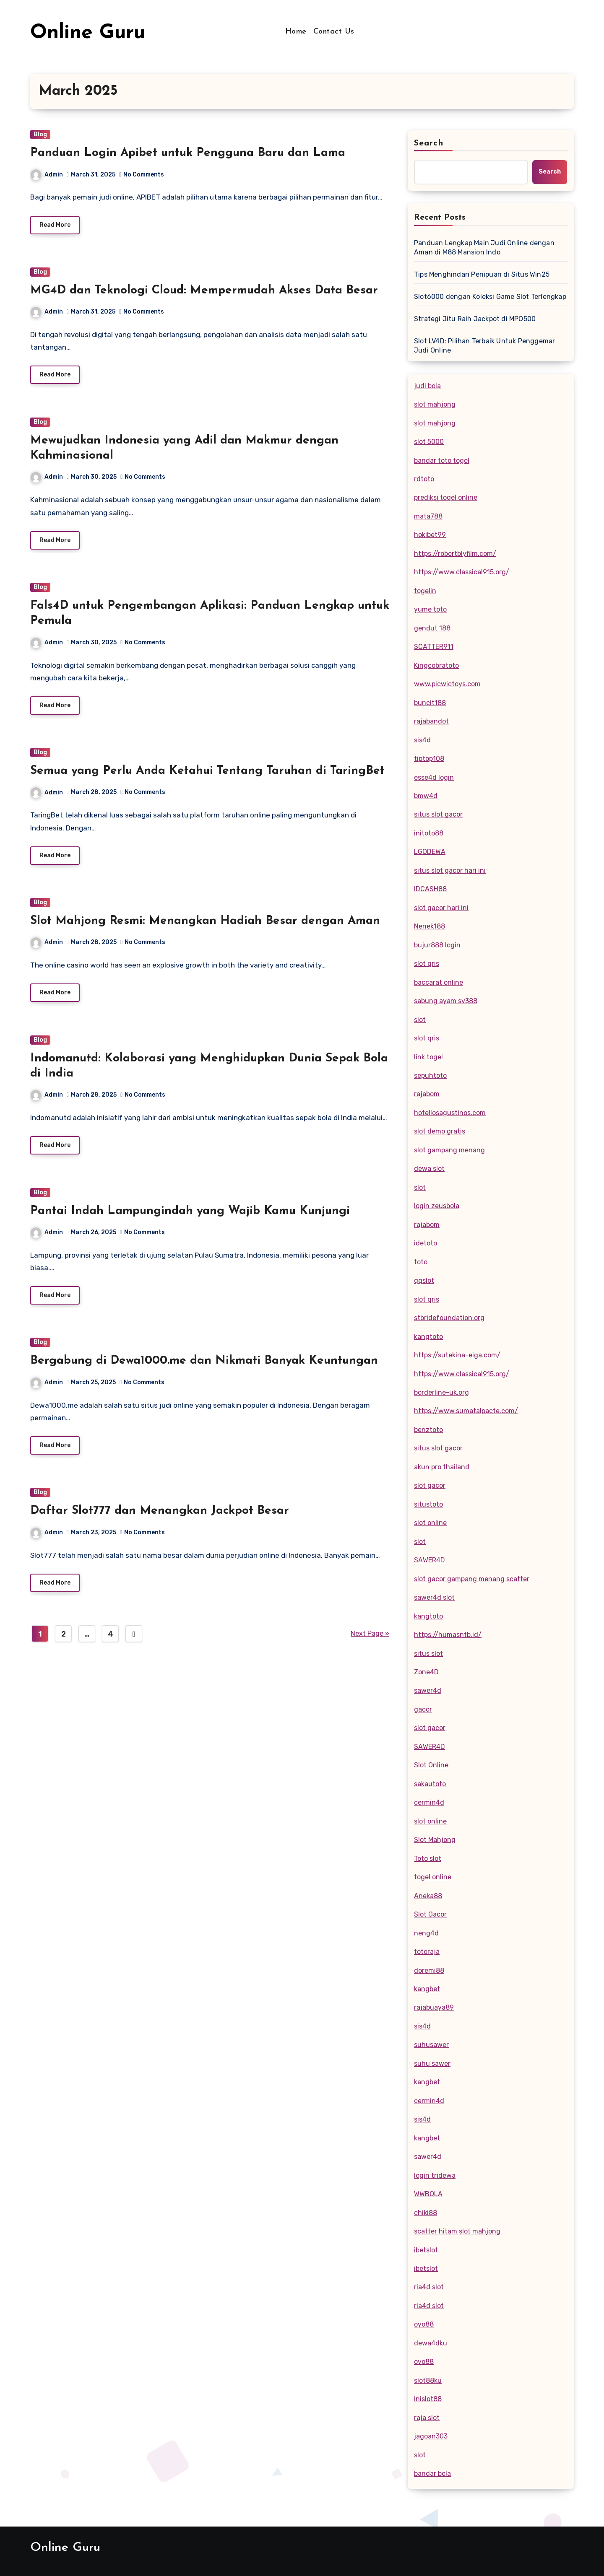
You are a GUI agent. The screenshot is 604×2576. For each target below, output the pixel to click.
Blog (40, 134)
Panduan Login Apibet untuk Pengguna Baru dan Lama (187, 153)
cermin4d (429, 1802)
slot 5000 (429, 442)
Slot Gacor (430, 1914)
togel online (432, 1877)
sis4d (422, 740)
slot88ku (428, 2380)
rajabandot (431, 721)
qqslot (424, 1280)
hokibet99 (430, 535)
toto (420, 1262)
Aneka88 (428, 1896)
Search (428, 143)
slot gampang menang (449, 1150)
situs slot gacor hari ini (450, 870)
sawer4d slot (434, 1597)
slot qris (426, 964)
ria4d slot (429, 2287)
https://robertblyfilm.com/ (455, 554)
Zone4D (426, 1672)
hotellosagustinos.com (450, 1113)
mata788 (428, 516)
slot (420, 1020)
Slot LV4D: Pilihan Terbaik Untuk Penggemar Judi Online (484, 345)
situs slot (428, 1654)
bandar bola (432, 2473)
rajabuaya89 (434, 2007)
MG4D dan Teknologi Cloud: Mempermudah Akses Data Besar (204, 292)
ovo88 (424, 2362)
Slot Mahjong (435, 1840)
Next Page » (370, 1647)
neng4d (426, 1933)
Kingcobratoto (436, 665)
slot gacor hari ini (441, 908)
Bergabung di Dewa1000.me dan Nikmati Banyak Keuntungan (204, 1371)
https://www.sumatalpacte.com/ (466, 1411)
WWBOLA (428, 2194)
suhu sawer (432, 2064)
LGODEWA (429, 852)
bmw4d (425, 796)
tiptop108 (429, 759)
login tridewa (435, 2175)
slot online (430, 1523)
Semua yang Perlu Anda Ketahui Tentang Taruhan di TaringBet (207, 776)
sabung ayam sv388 (445, 1001)
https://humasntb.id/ (448, 1635)
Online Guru (87, 33)
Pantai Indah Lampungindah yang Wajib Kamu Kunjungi (190, 1220)
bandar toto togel (441, 460)
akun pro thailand (441, 1467)
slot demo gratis (439, 1131)
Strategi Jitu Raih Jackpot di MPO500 (475, 319)
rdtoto (424, 479)
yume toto (430, 609)
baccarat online (438, 982)
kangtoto (428, 1337)
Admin (47, 174)
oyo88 (424, 2324)
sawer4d (427, 1690)
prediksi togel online (445, 497)
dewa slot (429, 1169)
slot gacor (429, 1485)
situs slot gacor (438, 814)
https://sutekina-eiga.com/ (457, 1355)
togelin (425, 591)
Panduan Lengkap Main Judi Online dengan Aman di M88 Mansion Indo (484, 247)
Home (296, 32)
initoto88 (428, 833)
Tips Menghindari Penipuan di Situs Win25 (481, 274)
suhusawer (431, 2045)
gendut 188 (432, 628)
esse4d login (434, 777)
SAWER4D (429, 1560)
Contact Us (333, 32)
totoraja (427, 1952)
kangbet (427, 1989)
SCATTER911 (433, 647)
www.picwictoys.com (447, 684)
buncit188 (430, 703)
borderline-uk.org (441, 1392)
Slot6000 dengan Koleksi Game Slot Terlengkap (490, 297)
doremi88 (429, 1970)
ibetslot (426, 2250)
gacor (423, 1709)
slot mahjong (435, 404)
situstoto (428, 1504)
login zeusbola (436, 1206)
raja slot (427, 2418)
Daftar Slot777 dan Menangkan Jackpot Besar (159, 1523)
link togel (428, 1057)
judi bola (427, 386)
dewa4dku (430, 2343)
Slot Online (431, 1765)
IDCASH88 (430, 889)
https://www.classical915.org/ (461, 572)
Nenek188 (429, 926)
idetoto (425, 1243)
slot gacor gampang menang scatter (471, 1579)
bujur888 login (437, 945)
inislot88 (428, 2399)
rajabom (427, 1094)
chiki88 (425, 2213)
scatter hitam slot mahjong (457, 2231)
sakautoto (430, 1784)
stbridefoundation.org (449, 1318)
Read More (54, 226)
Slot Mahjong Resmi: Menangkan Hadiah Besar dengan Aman (205, 928)
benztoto (428, 1430)
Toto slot (427, 1859)
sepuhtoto (430, 1075)
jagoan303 (431, 2436)
